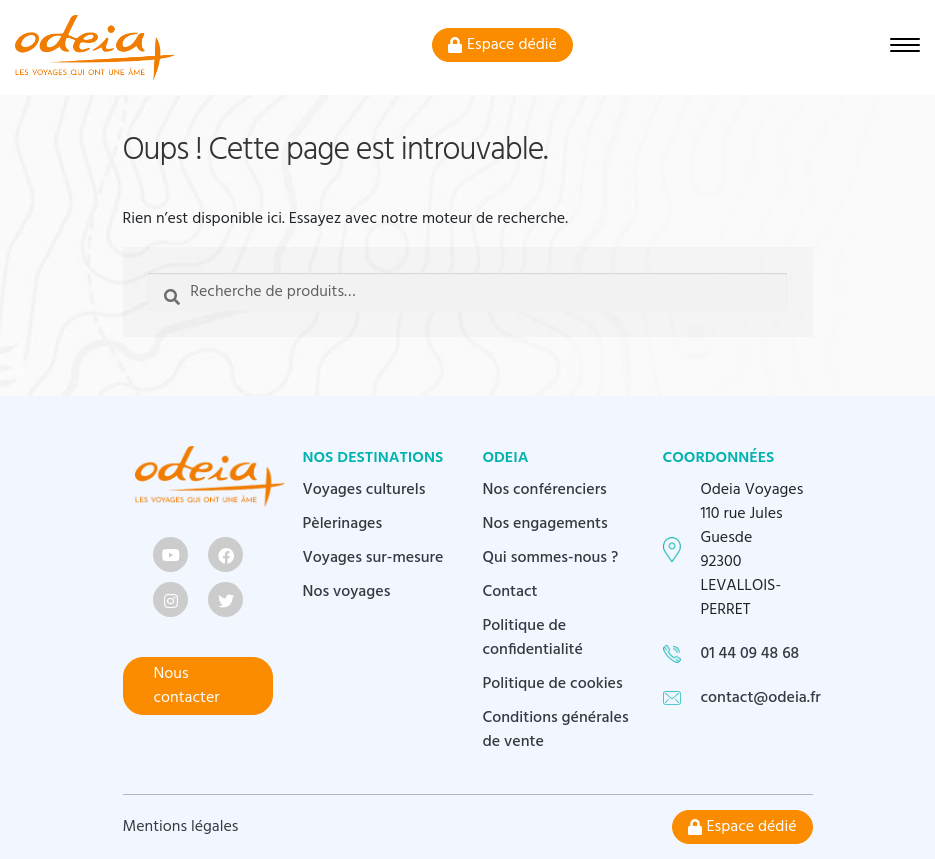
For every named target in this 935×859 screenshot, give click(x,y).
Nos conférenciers (545, 490)
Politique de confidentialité (533, 638)
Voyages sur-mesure (373, 558)
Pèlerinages (343, 524)
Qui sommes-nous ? (551, 558)
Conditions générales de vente (556, 730)
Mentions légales (181, 827)
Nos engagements (545, 524)
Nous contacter (187, 686)
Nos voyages (347, 592)
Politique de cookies (553, 684)
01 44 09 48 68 (750, 654)
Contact (510, 592)
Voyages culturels (364, 490)
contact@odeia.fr (761, 698)
